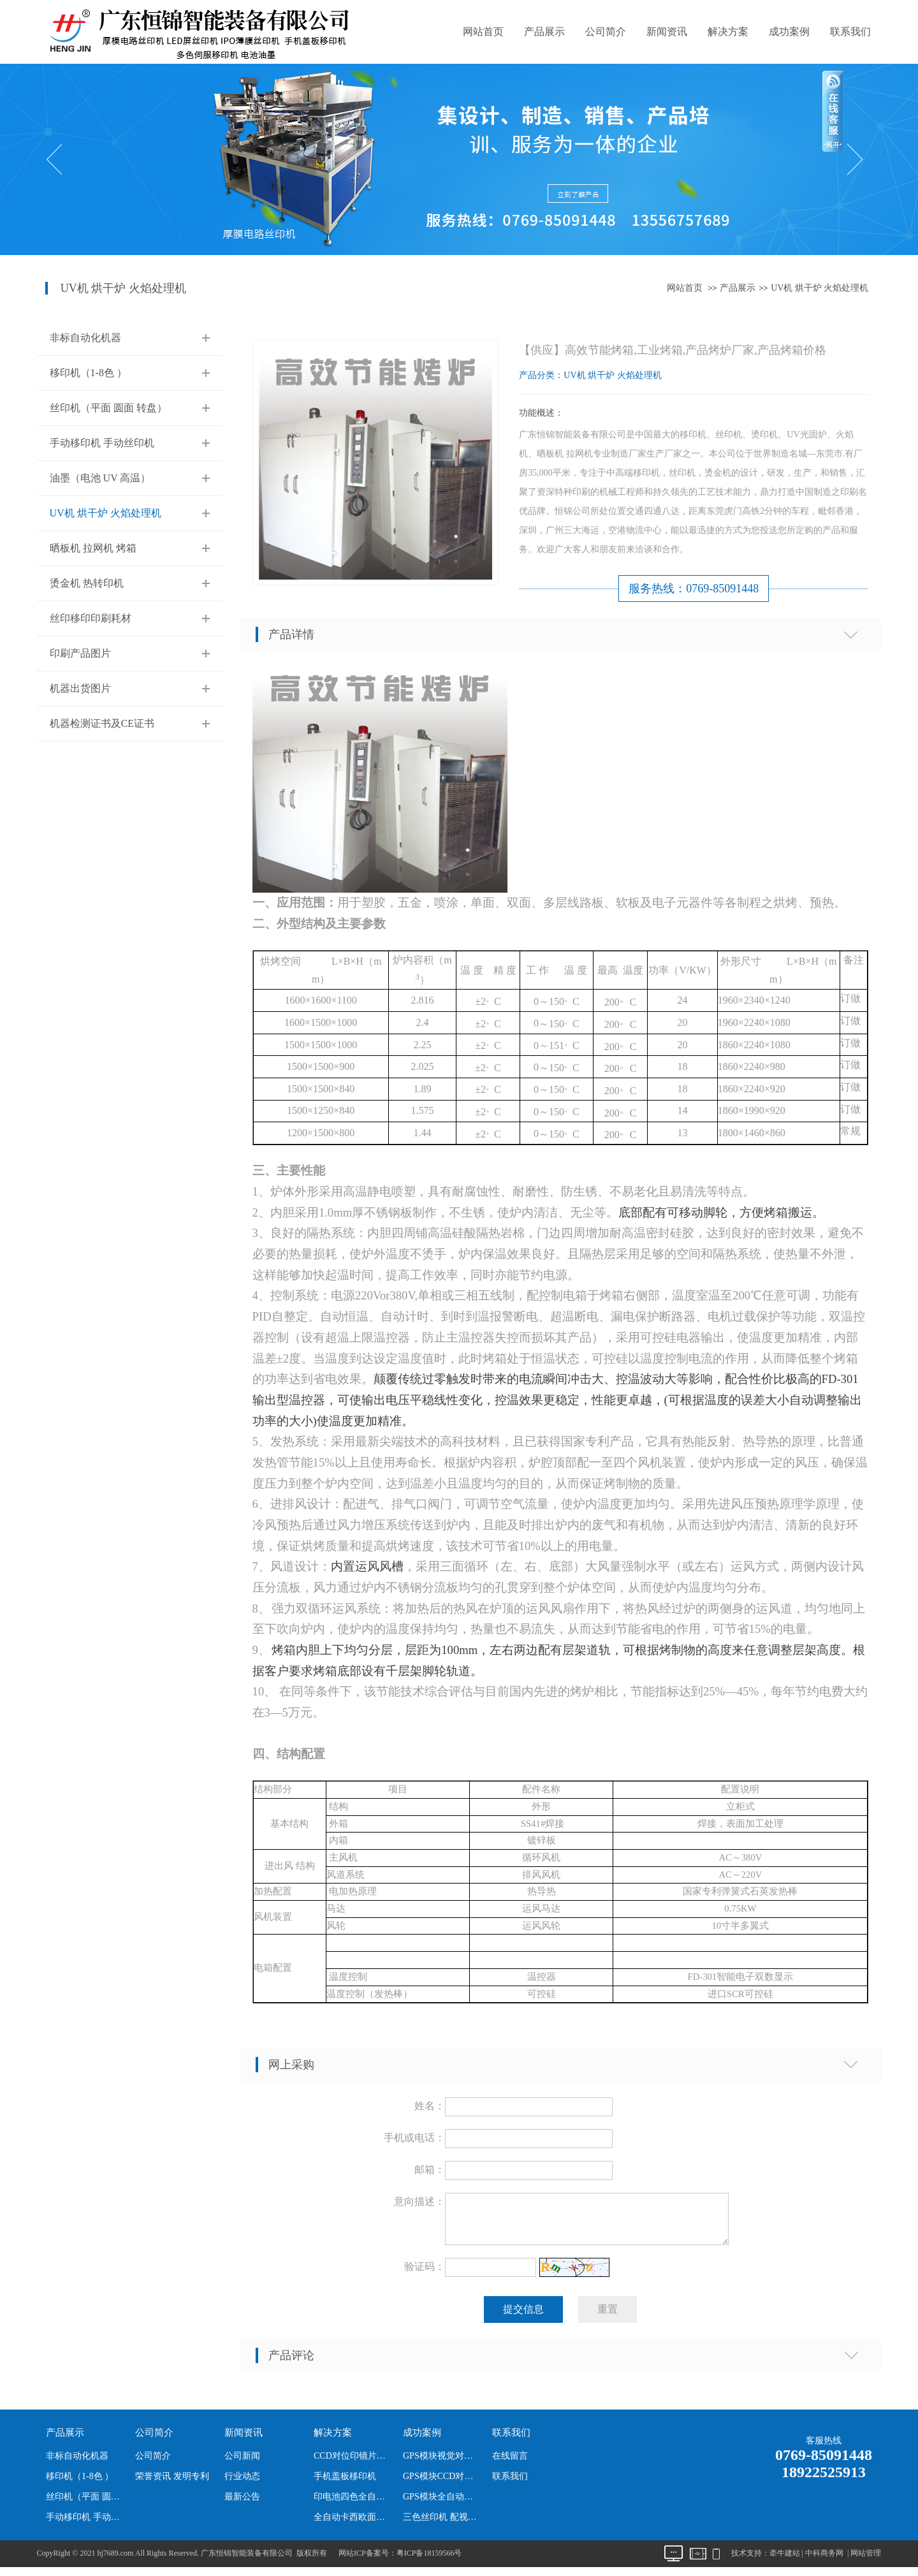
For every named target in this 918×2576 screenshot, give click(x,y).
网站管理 (865, 2560)
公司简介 (605, 31)
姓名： (429, 2105)
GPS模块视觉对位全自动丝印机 (442, 2463)
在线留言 (510, 2463)
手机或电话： (414, 2137)
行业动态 (242, 2484)
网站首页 (483, 31)
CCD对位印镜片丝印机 (353, 2463)
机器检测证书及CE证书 (102, 723)
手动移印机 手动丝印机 (102, 442)
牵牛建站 (784, 2560)
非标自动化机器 (85, 337)
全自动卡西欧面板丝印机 (353, 2524)
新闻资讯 (666, 31)
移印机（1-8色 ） (88, 372)
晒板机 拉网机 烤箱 (93, 548)
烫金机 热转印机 (87, 583)
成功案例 (789, 31)
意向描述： (419, 2201)
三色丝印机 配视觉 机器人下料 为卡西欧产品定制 (442, 2524)
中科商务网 (824, 2560)
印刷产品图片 (80, 653)
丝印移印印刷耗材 (90, 618)
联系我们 (850, 31)
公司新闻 (242, 2463)
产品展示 (544, 31)
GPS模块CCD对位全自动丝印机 (442, 2484)
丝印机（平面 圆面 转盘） (108, 407)
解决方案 (728, 31)
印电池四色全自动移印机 (353, 2504)
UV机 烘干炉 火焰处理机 (819, 288)
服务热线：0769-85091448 (694, 588)
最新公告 (242, 2504)
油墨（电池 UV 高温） (100, 477)
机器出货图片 (80, 688)
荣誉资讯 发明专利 (172, 2484)
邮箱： (429, 2169)
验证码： (424, 2274)
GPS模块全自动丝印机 (442, 2504)
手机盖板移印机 (345, 2484)
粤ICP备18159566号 (429, 2560)
